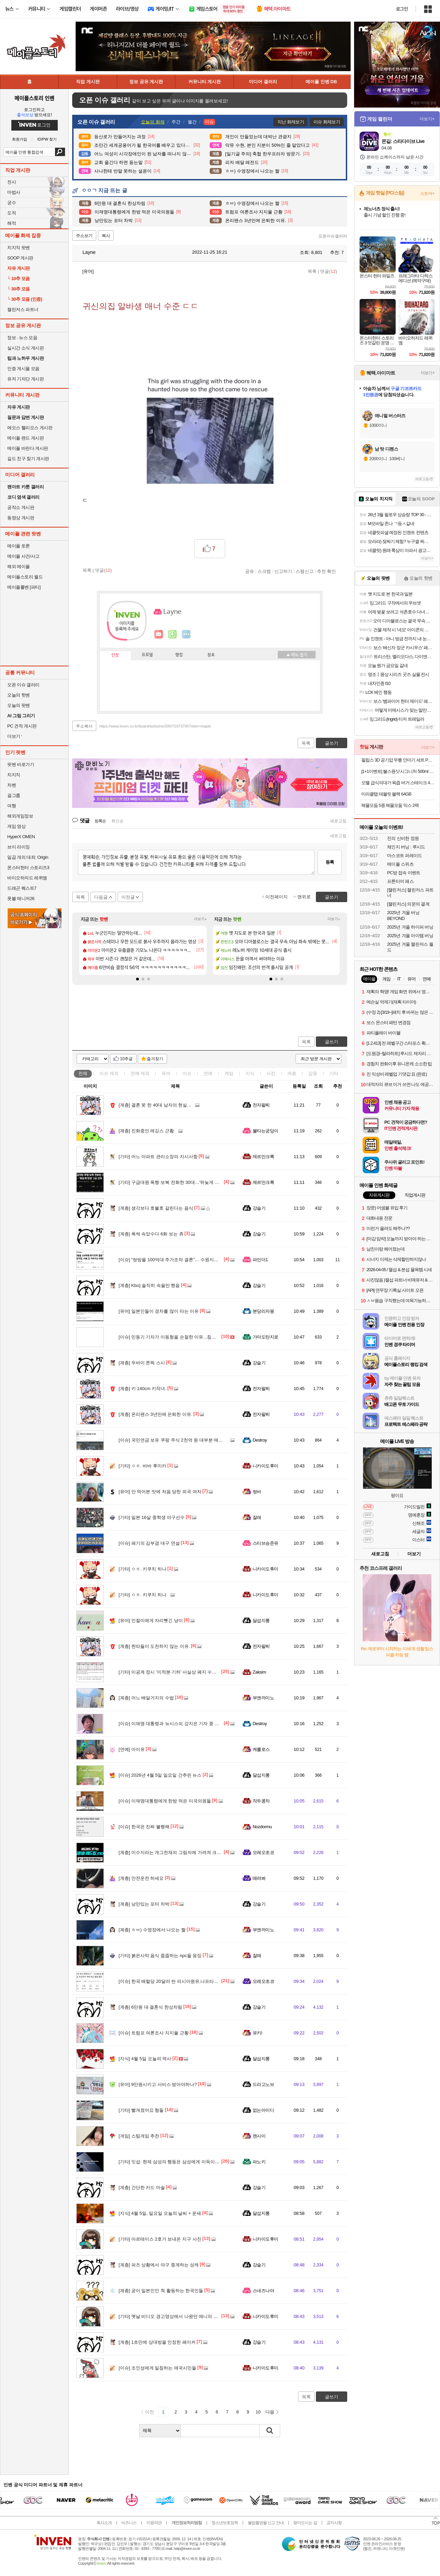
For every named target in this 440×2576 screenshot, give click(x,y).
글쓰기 (331, 1041)
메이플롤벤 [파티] (24, 587)
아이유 (132, 1749)
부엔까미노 (263, 1697)
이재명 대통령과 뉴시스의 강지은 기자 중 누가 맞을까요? (182, 1723)
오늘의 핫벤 (18, 695)
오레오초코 (263, 1852)
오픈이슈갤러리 (332, 236)
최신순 (117, 821)
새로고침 (338, 821)
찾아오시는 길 (305, 2522)
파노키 (259, 2161)
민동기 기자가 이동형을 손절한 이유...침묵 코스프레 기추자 (184, 1337)
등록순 (100, 821)
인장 (115, 655)
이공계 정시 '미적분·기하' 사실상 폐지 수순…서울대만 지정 (184, 1672)
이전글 (128, 897)
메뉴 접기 (297, 654)
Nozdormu (262, 1826)
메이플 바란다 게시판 (27, 448)
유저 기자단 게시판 (25, 379)
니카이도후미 (265, 1465)
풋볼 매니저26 (20, 898)
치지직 (13, 775)
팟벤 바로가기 (20, 764)
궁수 (11, 202)
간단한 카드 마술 (142, 2187)
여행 (11, 805)
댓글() (328, 271)
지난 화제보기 (290, 121)
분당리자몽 (263, 1311)
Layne (86, 252)
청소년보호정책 (224, 2522)
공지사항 (334, 2522)
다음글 (101, 897)
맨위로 (304, 896)
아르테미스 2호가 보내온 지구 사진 (160, 2239)
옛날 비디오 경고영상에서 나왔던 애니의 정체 (170, 2316)
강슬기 (259, 1208)
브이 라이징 (18, 847)
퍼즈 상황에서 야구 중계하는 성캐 (159, 2264)
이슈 (109, 1073)
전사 (11, 182)
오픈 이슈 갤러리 (23, 684)
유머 (166, 1073)
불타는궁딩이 (265, 1130)
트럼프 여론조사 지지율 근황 (154, 2032)
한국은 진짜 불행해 (144, 1826)
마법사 (13, 192)
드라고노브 (263, 2084)
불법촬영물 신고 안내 (266, 2522)
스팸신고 (305, 571)
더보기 (186, 634)
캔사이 (259, 2136)
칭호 (211, 655)
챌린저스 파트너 (22, 309)
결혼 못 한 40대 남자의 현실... (155, 1105)
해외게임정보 (20, 816)
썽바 (257, 1491)
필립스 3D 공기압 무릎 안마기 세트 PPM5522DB (397, 760)
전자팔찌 (261, 1105)
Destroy (260, 1440)
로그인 (402, 9)
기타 (333, 1073)
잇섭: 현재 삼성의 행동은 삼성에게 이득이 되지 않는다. (180, 2161)
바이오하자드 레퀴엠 (27, 878)
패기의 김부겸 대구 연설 (149, 1543)
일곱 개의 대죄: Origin (27, 857)
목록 (312, 271)
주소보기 (84, 235)
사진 (270, 1073)
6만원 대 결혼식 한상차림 (150, 2007)
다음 (269, 2411)
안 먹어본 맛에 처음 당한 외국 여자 (160, 1491)
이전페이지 (276, 896)
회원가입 (19, 139)
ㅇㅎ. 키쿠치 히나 (142, 1569)
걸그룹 (13, 795)
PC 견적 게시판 (22, 726)
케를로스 (261, 1749)
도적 (11, 212)
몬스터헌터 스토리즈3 (28, 867)
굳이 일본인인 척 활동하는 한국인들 (161, 2290)
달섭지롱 (261, 1620)
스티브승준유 (265, 1543)
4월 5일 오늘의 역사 (145, 2058)
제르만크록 (263, 1156)
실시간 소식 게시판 (25, 348)
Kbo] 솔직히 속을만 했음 (149, 1285)
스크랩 (264, 571)
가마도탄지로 (265, 1337)
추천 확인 (326, 571)
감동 (312, 1073)
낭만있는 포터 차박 (144, 1904)
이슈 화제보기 (327, 121)
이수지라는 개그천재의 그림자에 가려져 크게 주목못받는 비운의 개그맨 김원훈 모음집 (211, 1852)
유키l (257, 2032)
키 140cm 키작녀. (142, 1388)
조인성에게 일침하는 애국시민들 (157, 2367)
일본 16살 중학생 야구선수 (152, 1517)
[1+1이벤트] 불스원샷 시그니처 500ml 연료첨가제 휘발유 (397, 771)
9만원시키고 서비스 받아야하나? (158, 2084)
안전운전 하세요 (141, 1878)
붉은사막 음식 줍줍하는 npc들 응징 (160, 1955)
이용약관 (154, 2522)
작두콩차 (261, 1800)
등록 (330, 862)
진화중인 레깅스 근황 (146, 1130)
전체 (82, 1073)
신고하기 (283, 571)
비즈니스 (128, 2522)
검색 (60, 152)
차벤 (11, 785)
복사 (106, 235)
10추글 (126, 1058)
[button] (137, 979)
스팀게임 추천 (139, 2136)
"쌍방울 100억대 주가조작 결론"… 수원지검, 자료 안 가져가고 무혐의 (194, 1259)
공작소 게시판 (20, 507)
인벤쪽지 (159, 634)
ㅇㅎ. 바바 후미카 (142, 1465)
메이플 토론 (18, 546)
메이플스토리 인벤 (34, 98)
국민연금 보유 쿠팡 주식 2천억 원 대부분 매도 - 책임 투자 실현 (187, 1440)
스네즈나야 (263, 2290)
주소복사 (84, 726)
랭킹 (179, 655)
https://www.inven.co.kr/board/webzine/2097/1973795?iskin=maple (155, 726)
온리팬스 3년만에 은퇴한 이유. (155, 1414)
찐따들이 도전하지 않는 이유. (154, 1646)
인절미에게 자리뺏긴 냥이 (151, 1620)
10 (258, 2411)
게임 (228, 1073)
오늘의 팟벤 (18, 705)
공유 (249, 571)
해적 (11, 223)
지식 (249, 1073)
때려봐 (259, 1878)
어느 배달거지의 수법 (146, 1697)
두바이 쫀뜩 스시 (142, 1362)
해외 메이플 (18, 566)
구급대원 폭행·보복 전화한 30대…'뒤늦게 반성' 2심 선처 (181, 1182)
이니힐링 (172, 634)
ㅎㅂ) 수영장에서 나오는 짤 (152, 1929)
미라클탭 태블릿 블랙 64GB (386, 794)
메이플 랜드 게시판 (25, 438)
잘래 (257, 1517)
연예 (140, 1073)
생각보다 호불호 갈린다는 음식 (156, 1208)
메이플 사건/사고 (23, 556)
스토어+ (427, 193)
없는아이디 (263, 2110)
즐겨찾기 (155, 1058)
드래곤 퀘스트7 (21, 888)
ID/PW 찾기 (47, 139)
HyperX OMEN (21, 836)
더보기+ (200, 919)
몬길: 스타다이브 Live (403, 141)
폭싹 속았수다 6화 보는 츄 (151, 1233)
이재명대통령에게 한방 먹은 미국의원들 (165, 1800)
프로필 (147, 655)
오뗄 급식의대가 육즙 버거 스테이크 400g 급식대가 (397, 782)
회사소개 (104, 2522)
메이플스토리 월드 (25, 577)
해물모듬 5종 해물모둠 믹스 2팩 (390, 805)
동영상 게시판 (20, 517)
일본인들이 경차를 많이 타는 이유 (159, 1311)
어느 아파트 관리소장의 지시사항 (158, 1156)
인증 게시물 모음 (23, 368)
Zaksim (259, 1672)
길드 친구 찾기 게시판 (28, 458)
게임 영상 (16, 826)
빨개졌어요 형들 (141, 2110)
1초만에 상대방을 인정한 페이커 (157, 2342)
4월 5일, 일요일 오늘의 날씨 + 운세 (160, 2213)
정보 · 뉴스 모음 (22, 337)
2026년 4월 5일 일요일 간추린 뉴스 (160, 1775)
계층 (291, 1073)
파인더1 (260, 1259)
